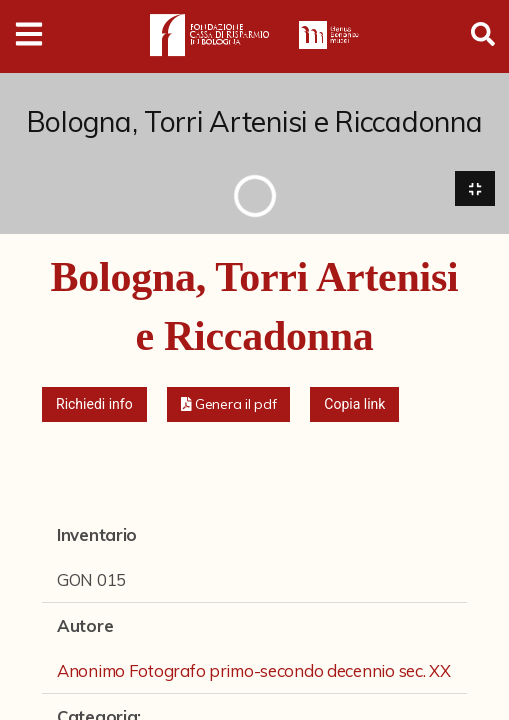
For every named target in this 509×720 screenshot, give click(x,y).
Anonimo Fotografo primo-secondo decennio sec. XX (254, 670)
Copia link (354, 404)
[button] (229, 404)
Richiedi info (94, 404)
